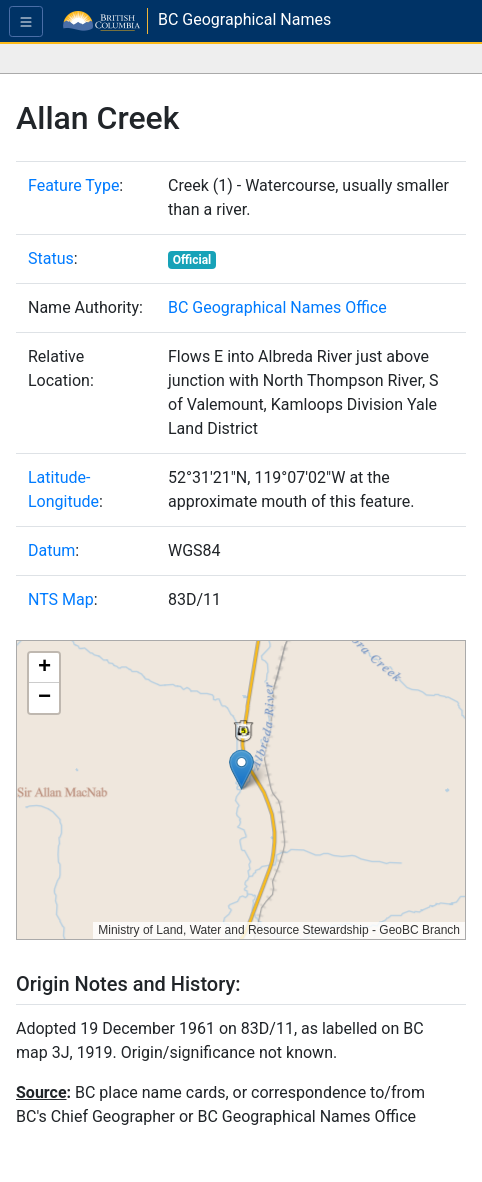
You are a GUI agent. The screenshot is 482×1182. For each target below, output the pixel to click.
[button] (241, 769)
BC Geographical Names (244, 19)
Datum (51, 550)
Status (51, 258)
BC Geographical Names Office (277, 307)
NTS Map (61, 599)
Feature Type (73, 185)
